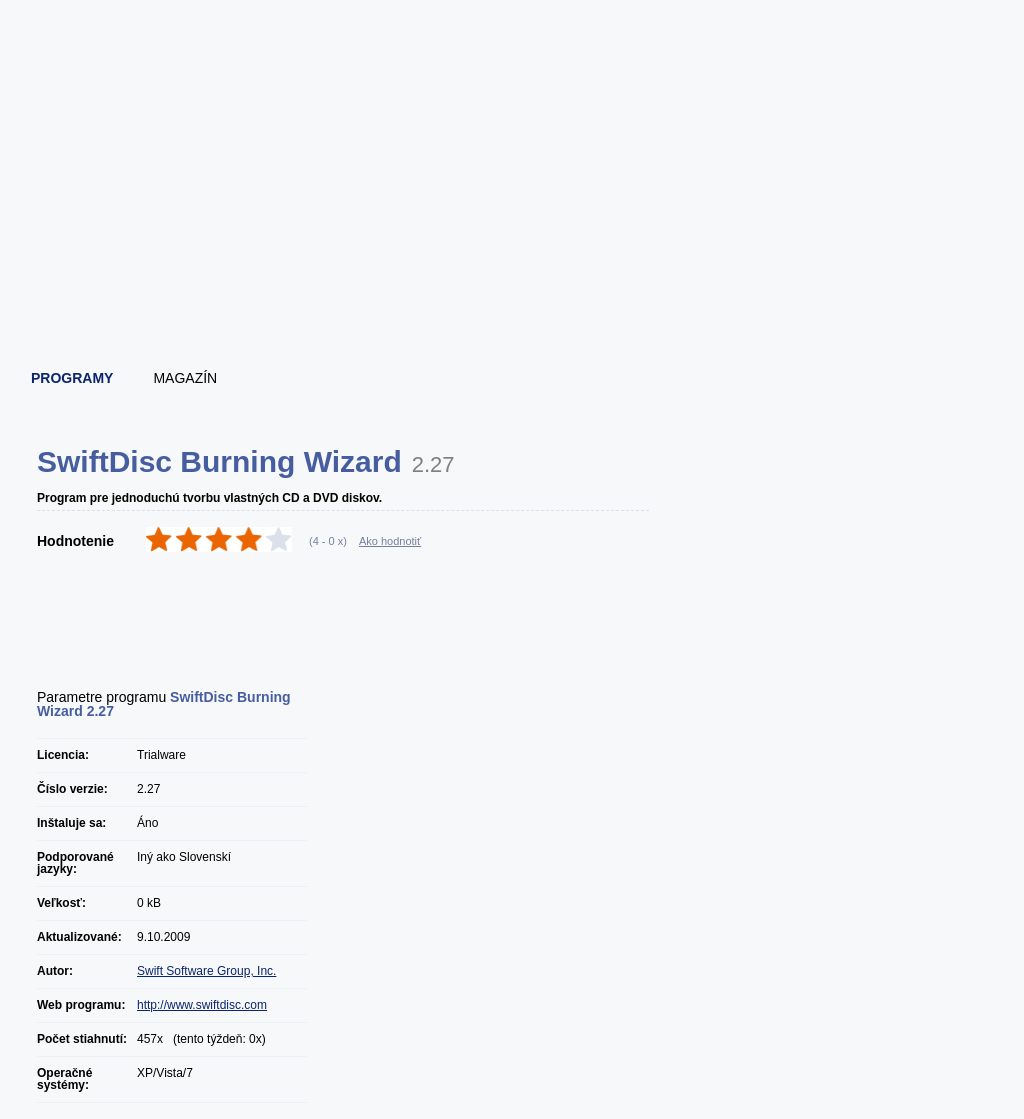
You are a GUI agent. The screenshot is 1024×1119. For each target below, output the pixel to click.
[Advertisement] (513, 295)
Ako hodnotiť (390, 541)
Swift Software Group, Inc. (206, 971)
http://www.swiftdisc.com (202, 1005)
